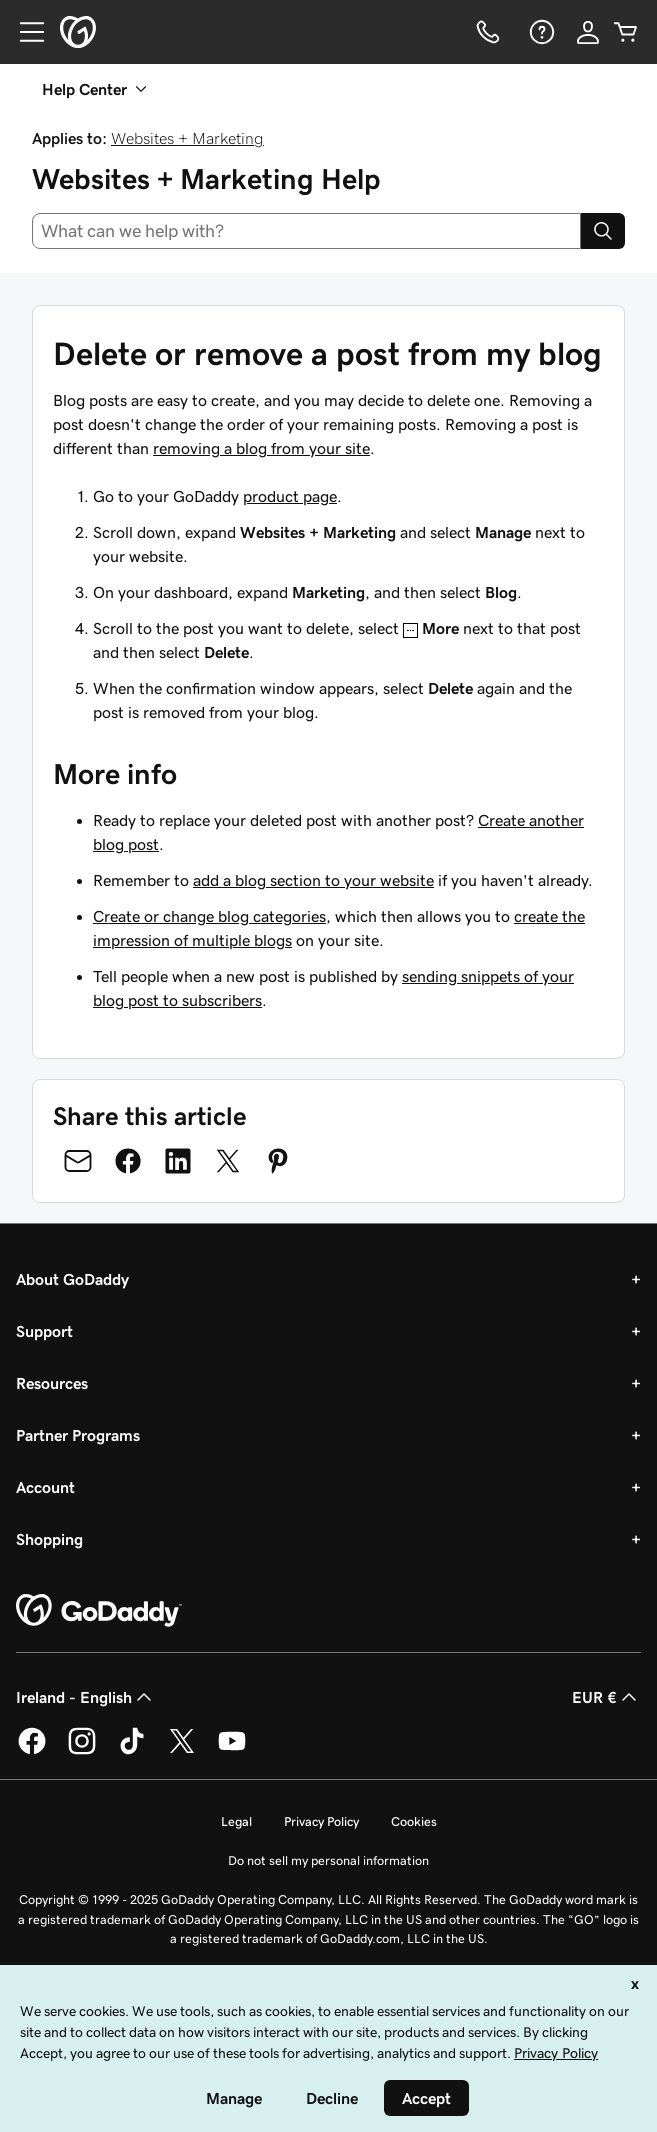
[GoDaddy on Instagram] (82, 1751)
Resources (52, 1383)
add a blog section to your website (313, 880)
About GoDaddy (72, 1279)
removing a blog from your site (261, 448)
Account (45, 1487)
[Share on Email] (78, 1161)
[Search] (603, 231)
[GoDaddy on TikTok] (132, 1751)
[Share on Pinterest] (278, 1161)
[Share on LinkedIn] (178, 1161)
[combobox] (306, 231)
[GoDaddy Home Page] (99, 1611)
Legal (236, 1821)
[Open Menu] (24, 32)
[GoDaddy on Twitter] (182, 1751)
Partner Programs (78, 1435)
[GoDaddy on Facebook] (32, 1751)
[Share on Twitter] (228, 1161)
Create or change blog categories (209, 916)
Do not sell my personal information (328, 1860)
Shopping (49, 1539)
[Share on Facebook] (128, 1161)
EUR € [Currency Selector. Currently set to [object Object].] (606, 1697)
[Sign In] (588, 32)
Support (44, 1331)
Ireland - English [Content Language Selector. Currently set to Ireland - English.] (86, 1697)
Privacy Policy (321, 1821)
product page (290, 496)
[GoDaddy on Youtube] (232, 1751)
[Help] (540, 32)
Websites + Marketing (187, 138)
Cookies (414, 1821)
